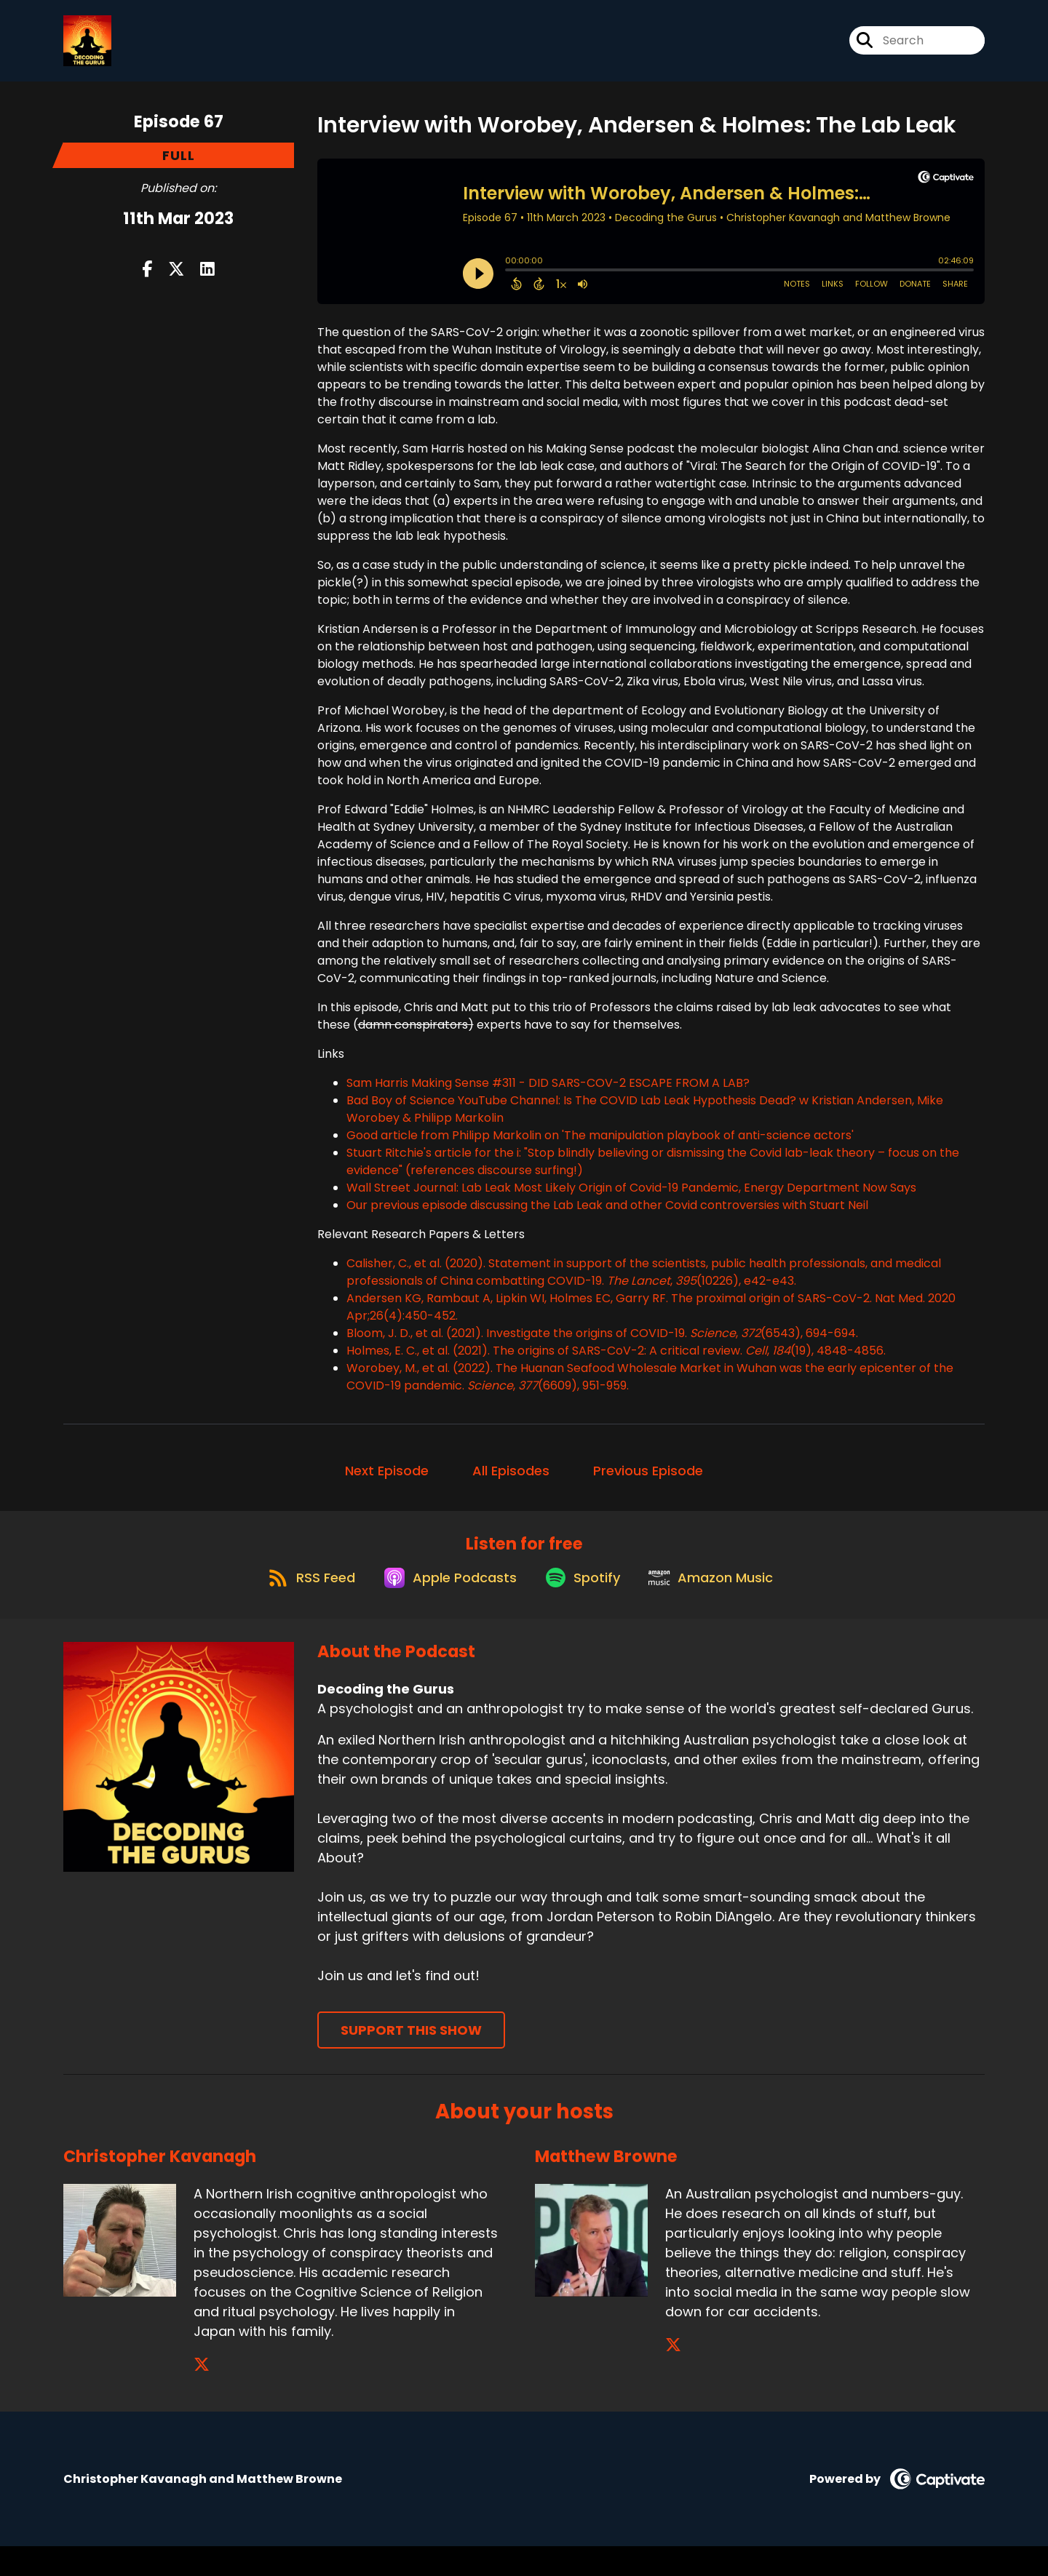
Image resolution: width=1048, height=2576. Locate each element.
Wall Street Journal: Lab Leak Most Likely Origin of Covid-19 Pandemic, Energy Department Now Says (631, 1200)
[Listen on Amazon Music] (722, 1606)
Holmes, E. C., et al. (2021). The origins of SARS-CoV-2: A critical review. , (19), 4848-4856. (616, 1363)
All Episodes (510, 1484)
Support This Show (411, 2060)
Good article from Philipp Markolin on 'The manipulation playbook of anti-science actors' (600, 1148)
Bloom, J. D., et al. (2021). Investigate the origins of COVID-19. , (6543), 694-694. (602, 1346)
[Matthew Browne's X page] (673, 2375)
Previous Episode (648, 1484)
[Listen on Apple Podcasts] (442, 1606)
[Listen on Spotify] (584, 1605)
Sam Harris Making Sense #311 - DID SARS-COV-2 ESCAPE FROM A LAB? (548, 1096)
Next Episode (387, 1484)
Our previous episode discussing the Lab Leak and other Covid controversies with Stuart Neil (607, 1218)
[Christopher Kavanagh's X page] (202, 2394)
